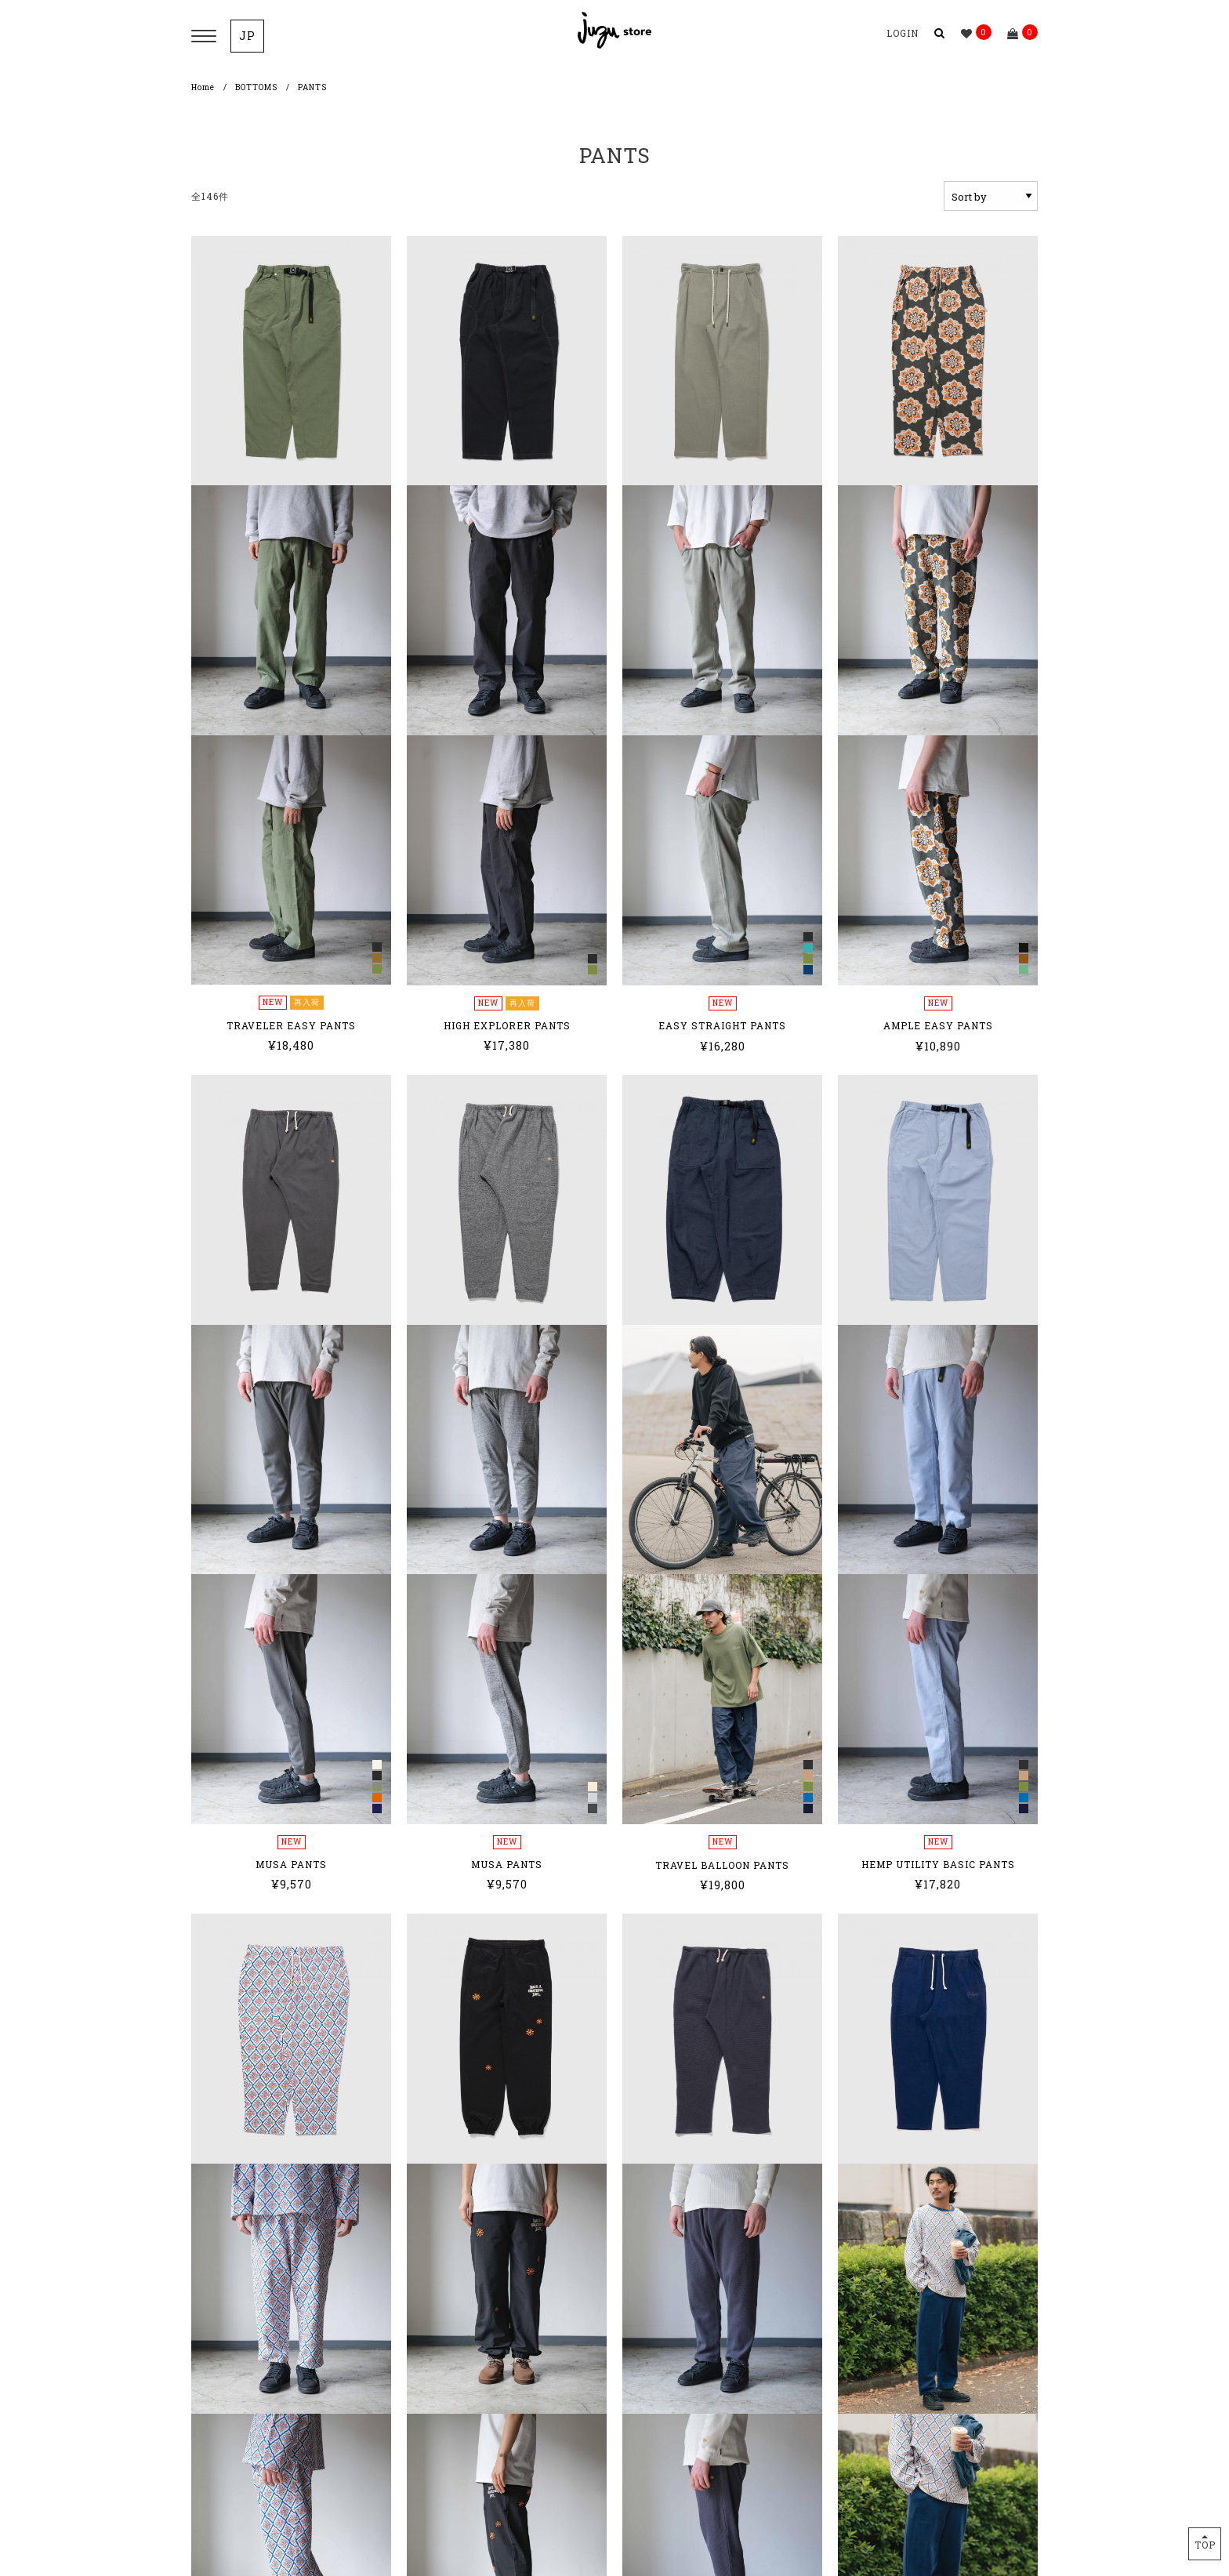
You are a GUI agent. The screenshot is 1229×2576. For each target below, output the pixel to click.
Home (203, 87)
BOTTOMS (256, 87)
